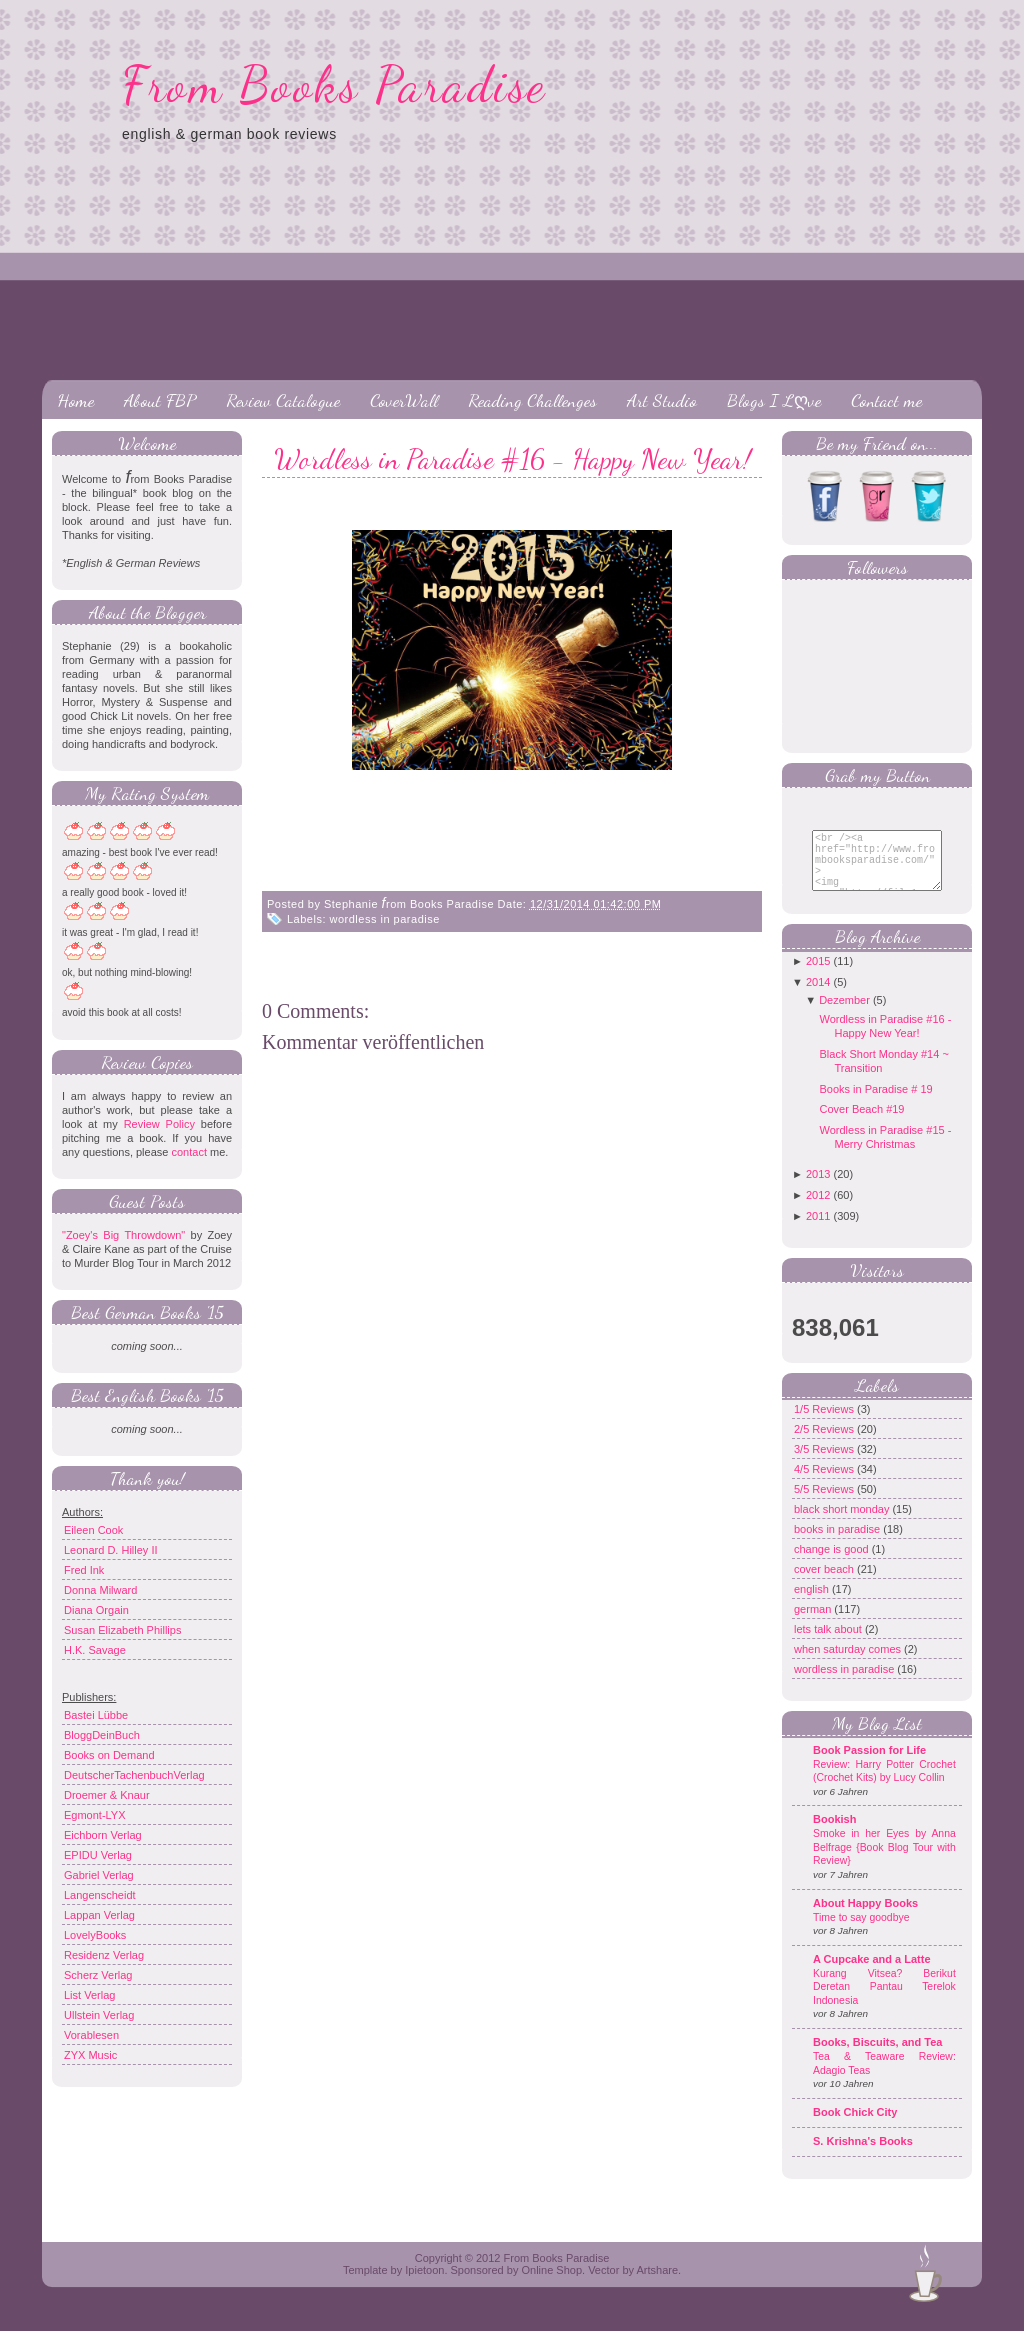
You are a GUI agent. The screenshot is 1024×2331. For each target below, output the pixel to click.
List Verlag (89, 1995)
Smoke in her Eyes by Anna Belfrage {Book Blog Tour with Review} (884, 1862)
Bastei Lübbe (96, 1715)
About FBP (160, 400)
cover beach (825, 1584)
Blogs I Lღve (774, 400)
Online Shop (551, 2285)
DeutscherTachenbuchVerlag (134, 1775)
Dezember (844, 1015)
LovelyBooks (95, 1935)
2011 (818, 1231)
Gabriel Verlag (99, 1875)
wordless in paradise (385, 919)
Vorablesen (91, 2035)
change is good (833, 1564)
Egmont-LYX (95, 1815)
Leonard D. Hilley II (111, 1550)
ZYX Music (90, 2055)
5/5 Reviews (825, 1504)
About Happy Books (865, 1918)
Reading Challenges (532, 400)
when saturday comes (849, 1664)
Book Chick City (855, 2127)
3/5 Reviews (825, 1464)
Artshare (657, 2285)
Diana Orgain (96, 1610)
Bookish (834, 1834)
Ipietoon (424, 2285)
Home (75, 400)
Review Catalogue (283, 400)
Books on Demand (109, 1755)
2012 (818, 1210)
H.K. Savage (95, 1650)
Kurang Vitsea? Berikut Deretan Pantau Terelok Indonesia (884, 2002)
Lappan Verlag (99, 1915)
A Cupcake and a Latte (872, 1974)
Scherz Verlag (98, 1975)
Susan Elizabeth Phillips (122, 1630)
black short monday (843, 1524)
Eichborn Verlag (103, 1835)
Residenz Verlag (104, 1955)
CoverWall (404, 400)
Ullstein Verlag (99, 2015)
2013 (818, 1189)
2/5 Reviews (825, 1444)
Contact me (886, 400)
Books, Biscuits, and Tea (877, 2057)
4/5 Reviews (825, 1484)
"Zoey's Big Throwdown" (123, 1235)
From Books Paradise (334, 85)
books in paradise (838, 1544)
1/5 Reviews (825, 1424)
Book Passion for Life (869, 1765)
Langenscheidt (100, 1895)
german (814, 1624)
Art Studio (662, 400)
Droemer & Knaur (107, 1795)
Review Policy (159, 1124)
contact (188, 1152)
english (813, 1604)
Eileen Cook (93, 1530)
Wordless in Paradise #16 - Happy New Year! (512, 459)
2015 (818, 976)
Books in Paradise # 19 (875, 1104)
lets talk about (829, 1644)
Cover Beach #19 (861, 1124)
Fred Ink (84, 1570)
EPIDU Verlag (98, 1855)
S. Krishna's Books (863, 2156)
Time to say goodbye (861, 1932)
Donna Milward (100, 1590)
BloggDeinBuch (102, 1735)
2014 (818, 997)
